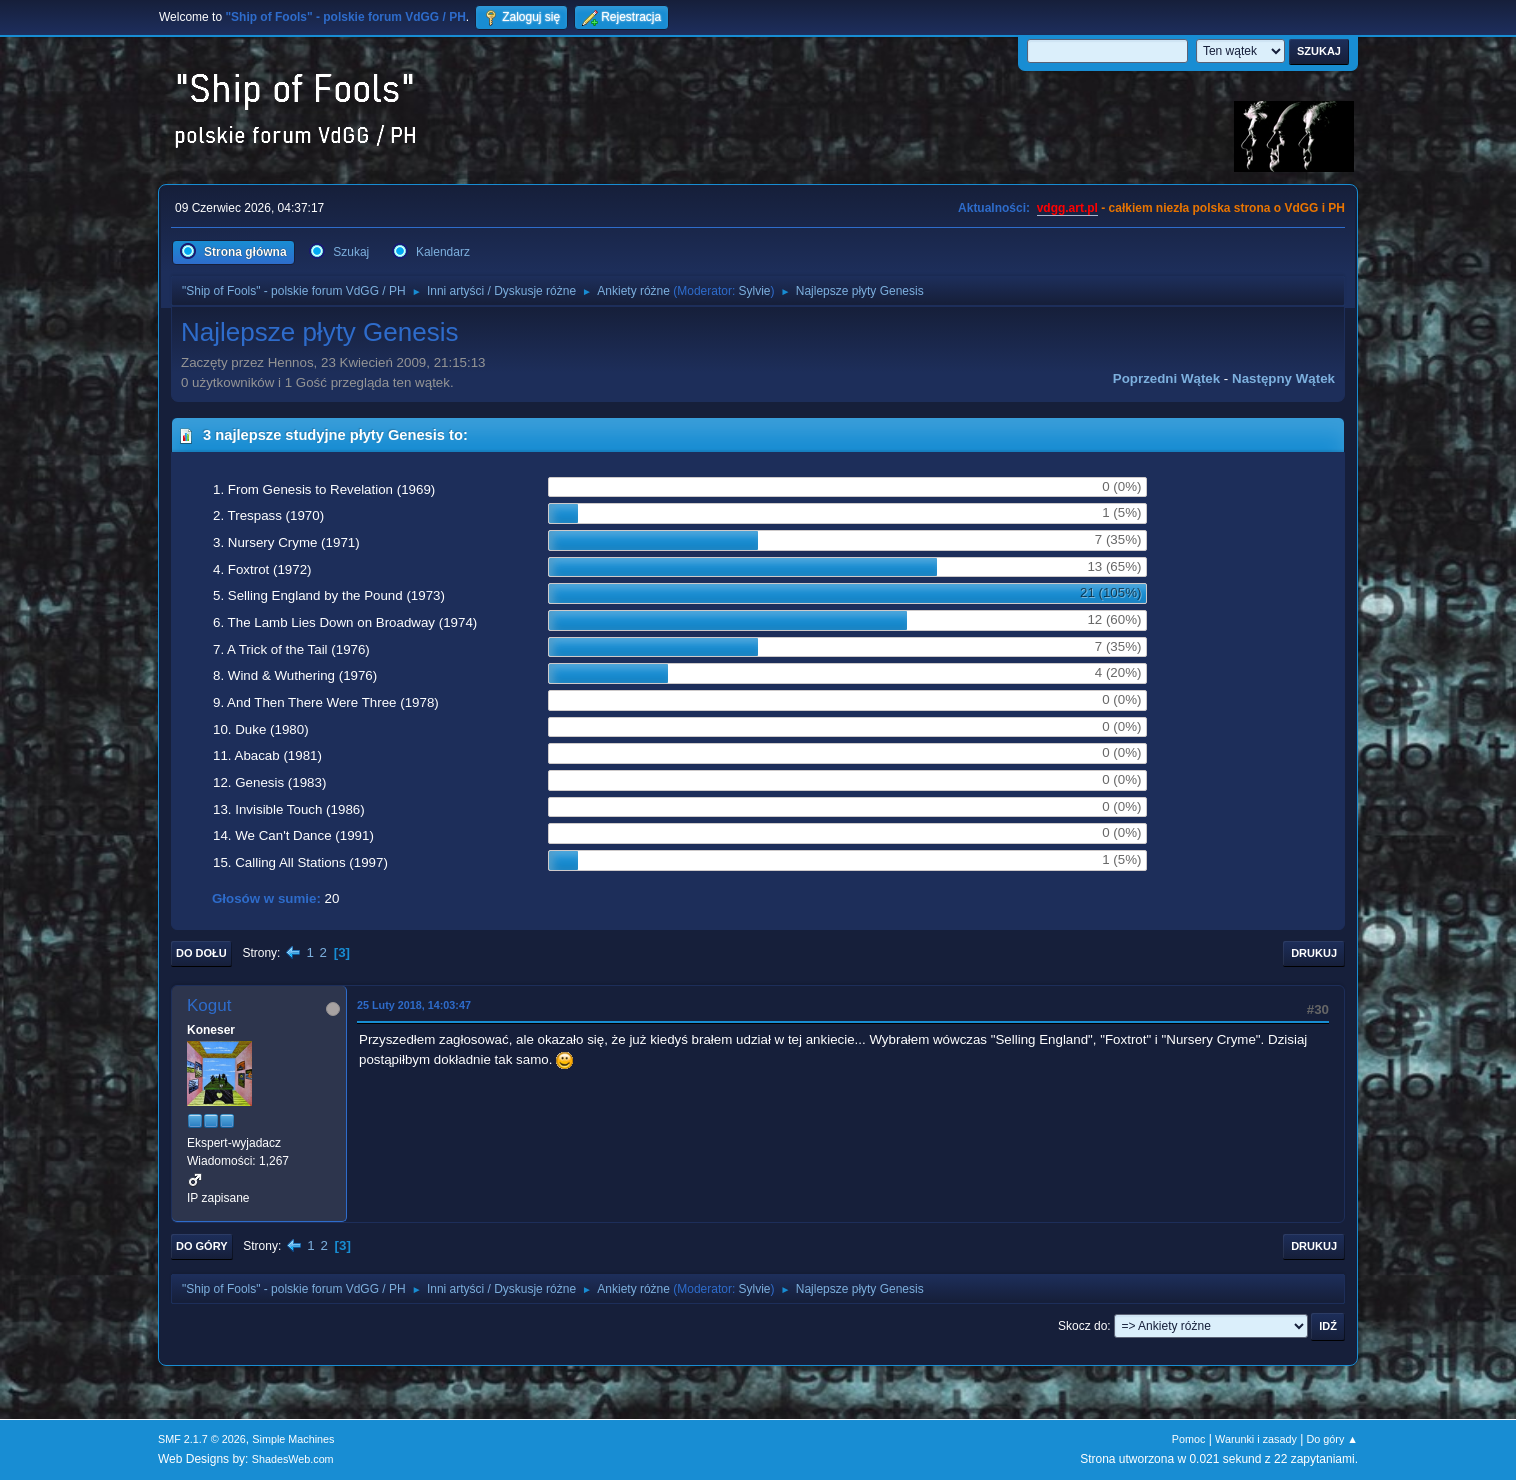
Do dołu (201, 953)
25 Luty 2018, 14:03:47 (414, 1005)
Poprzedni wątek (1166, 378)
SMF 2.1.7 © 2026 (202, 1439)
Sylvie (755, 291)
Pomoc (1189, 1439)
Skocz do (1082, 1326)
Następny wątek (1283, 378)
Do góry (202, 1246)
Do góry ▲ (1332, 1439)
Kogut (209, 1005)
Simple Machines (293, 1439)
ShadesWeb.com (293, 1459)
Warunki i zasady (1256, 1439)
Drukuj (1314, 953)
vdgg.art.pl (1067, 208)
